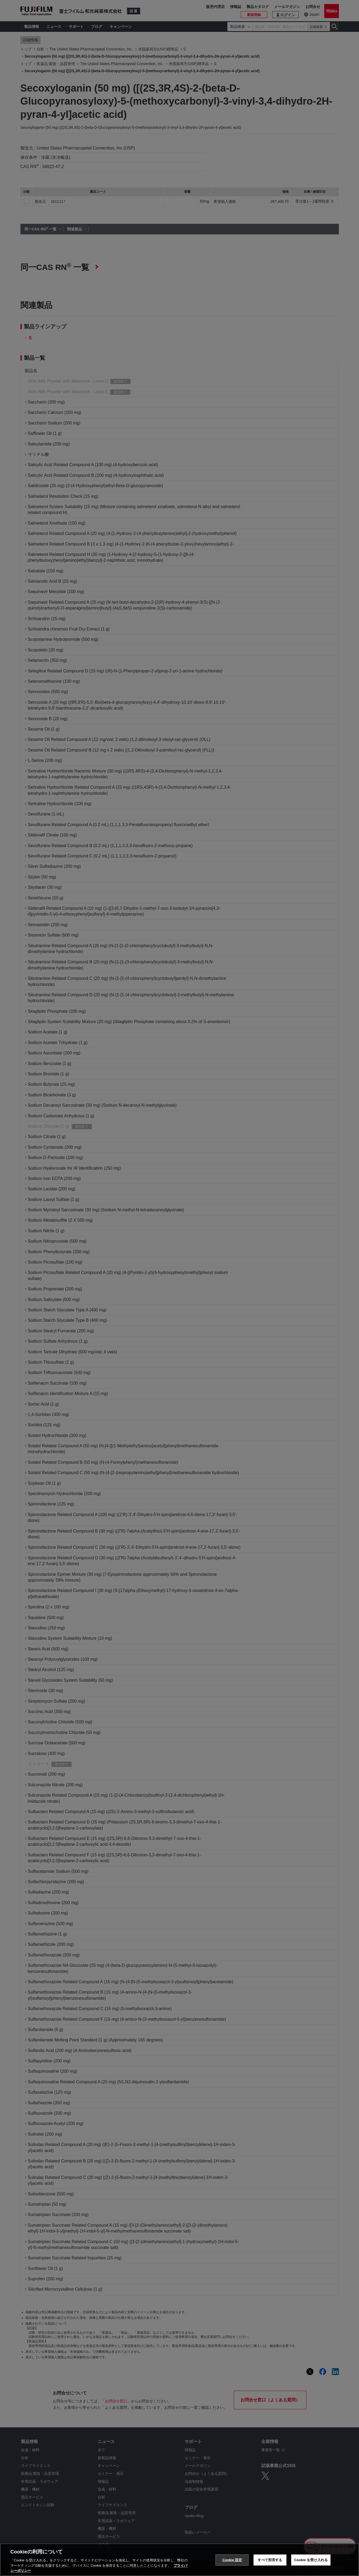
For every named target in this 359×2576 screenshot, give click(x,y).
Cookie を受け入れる (311, 2560)
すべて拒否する (270, 2560)
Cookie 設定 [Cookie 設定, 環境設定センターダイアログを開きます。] (232, 2560)
